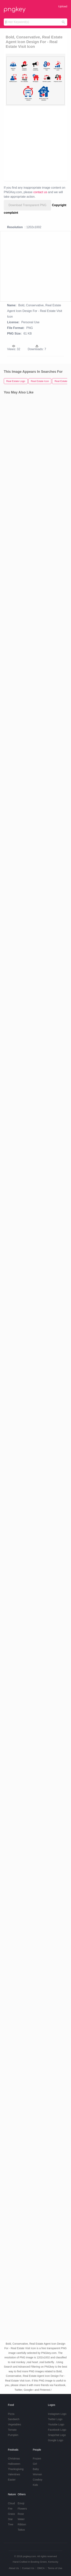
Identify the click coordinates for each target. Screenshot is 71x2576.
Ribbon (22, 2524)
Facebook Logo (57, 2429)
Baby (36, 2469)
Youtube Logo (56, 2424)
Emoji (21, 2503)
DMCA (40, 2568)
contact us (40, 192)
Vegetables (14, 2424)
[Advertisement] (35, 143)
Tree (10, 2524)
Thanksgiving (16, 2469)
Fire (10, 2508)
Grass (11, 2513)
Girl (35, 2463)
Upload (62, 6)
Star (10, 2519)
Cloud (11, 2503)
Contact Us (28, 2568)
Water (21, 2519)
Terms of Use (55, 2568)
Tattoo (21, 2529)
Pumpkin (13, 2434)
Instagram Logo (57, 2413)
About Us (14, 2568)
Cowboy (37, 2479)
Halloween (14, 2463)
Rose (21, 2513)
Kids (35, 2484)
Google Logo (55, 2440)
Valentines (14, 2474)
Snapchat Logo (57, 2434)
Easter (12, 2479)
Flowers (22, 2508)
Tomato (12, 2429)
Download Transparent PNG (27, 205)
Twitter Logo (55, 2419)
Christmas (14, 2458)
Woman (37, 2474)
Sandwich (14, 2419)
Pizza (11, 2413)
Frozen (37, 2458)
